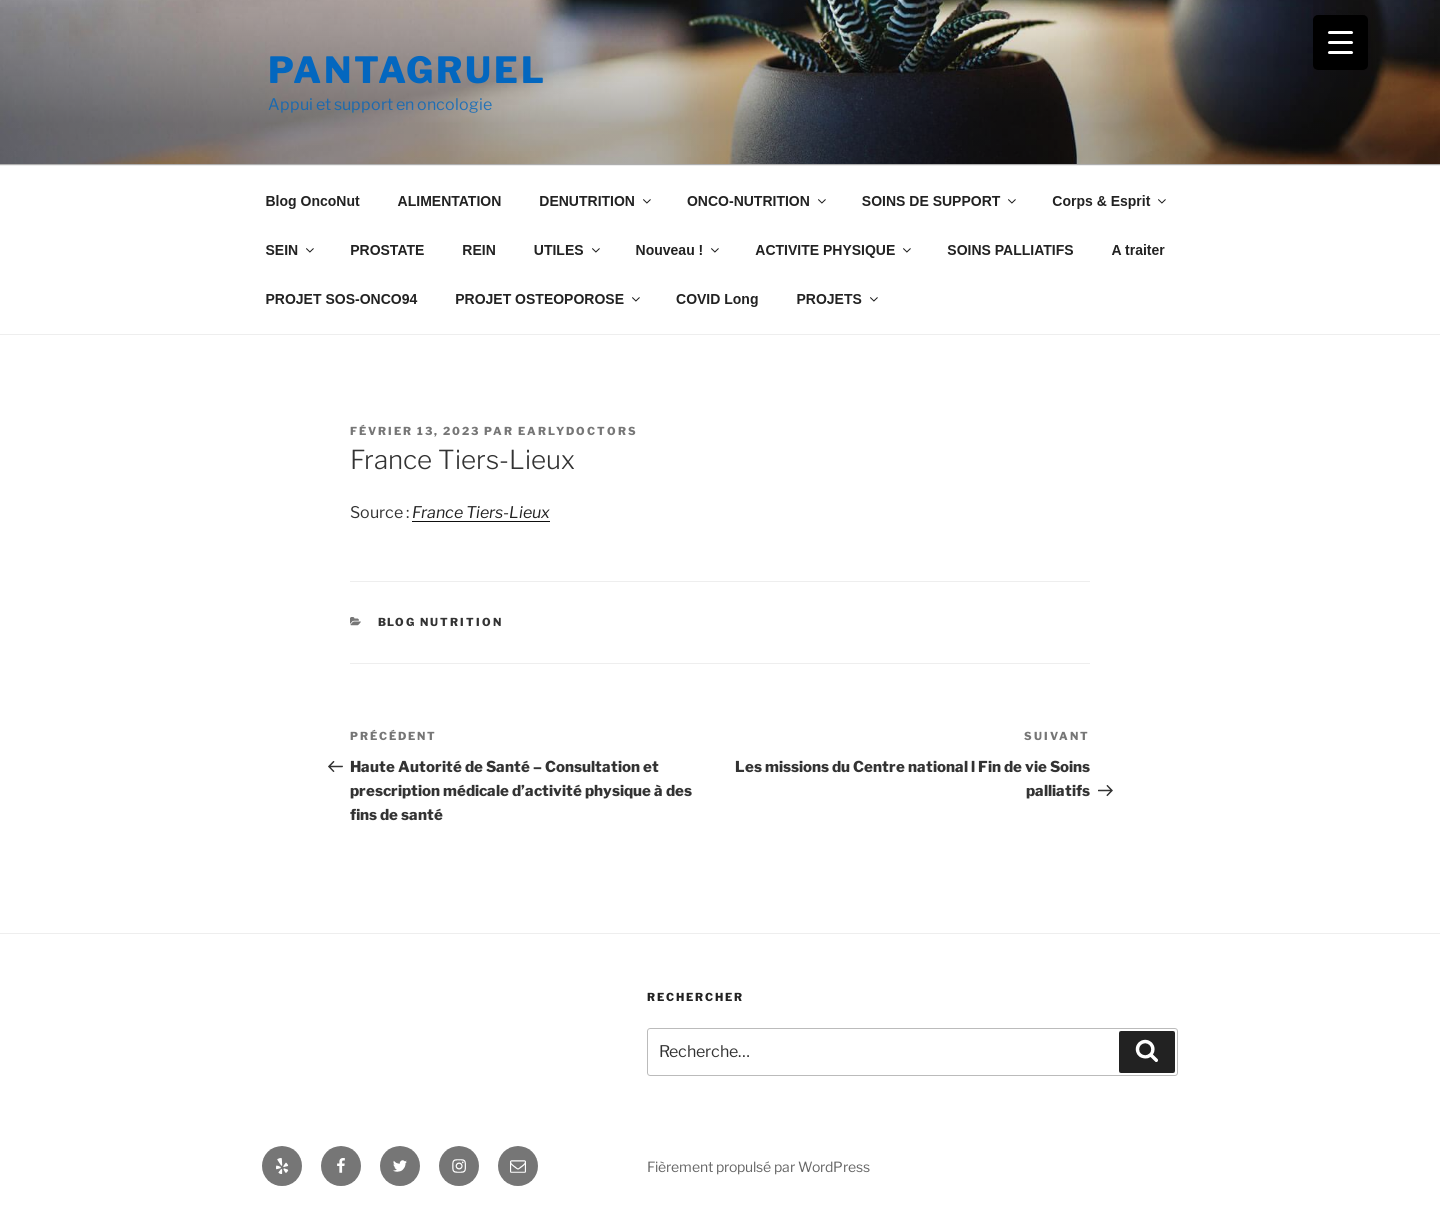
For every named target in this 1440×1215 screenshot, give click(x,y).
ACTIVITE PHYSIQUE (834, 250)
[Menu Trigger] (1340, 42)
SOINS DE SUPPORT (940, 201)
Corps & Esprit (1110, 201)
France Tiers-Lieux (481, 512)
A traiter (1138, 250)
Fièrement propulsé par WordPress (758, 1166)
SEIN (292, 250)
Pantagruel (407, 70)
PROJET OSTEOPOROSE (549, 299)
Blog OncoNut (313, 201)
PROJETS (838, 299)
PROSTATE (387, 250)
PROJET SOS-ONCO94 (342, 299)
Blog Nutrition (441, 622)
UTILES (568, 250)
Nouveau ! (679, 250)
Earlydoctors (578, 431)
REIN (478, 250)
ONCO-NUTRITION (758, 201)
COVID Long (717, 299)
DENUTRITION (596, 201)
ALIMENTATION (450, 201)
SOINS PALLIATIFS (1010, 250)
